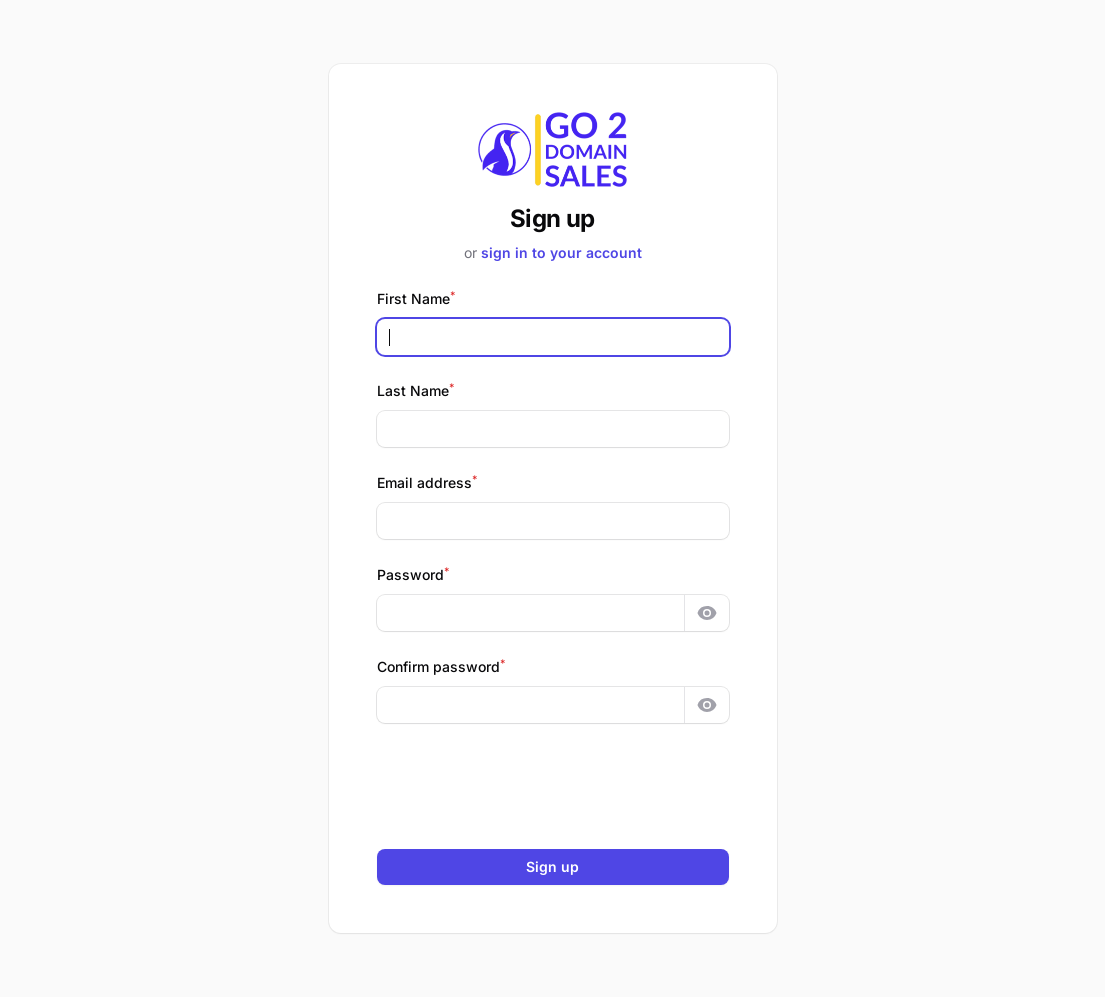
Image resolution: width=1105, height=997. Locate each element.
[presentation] (553, 786)
